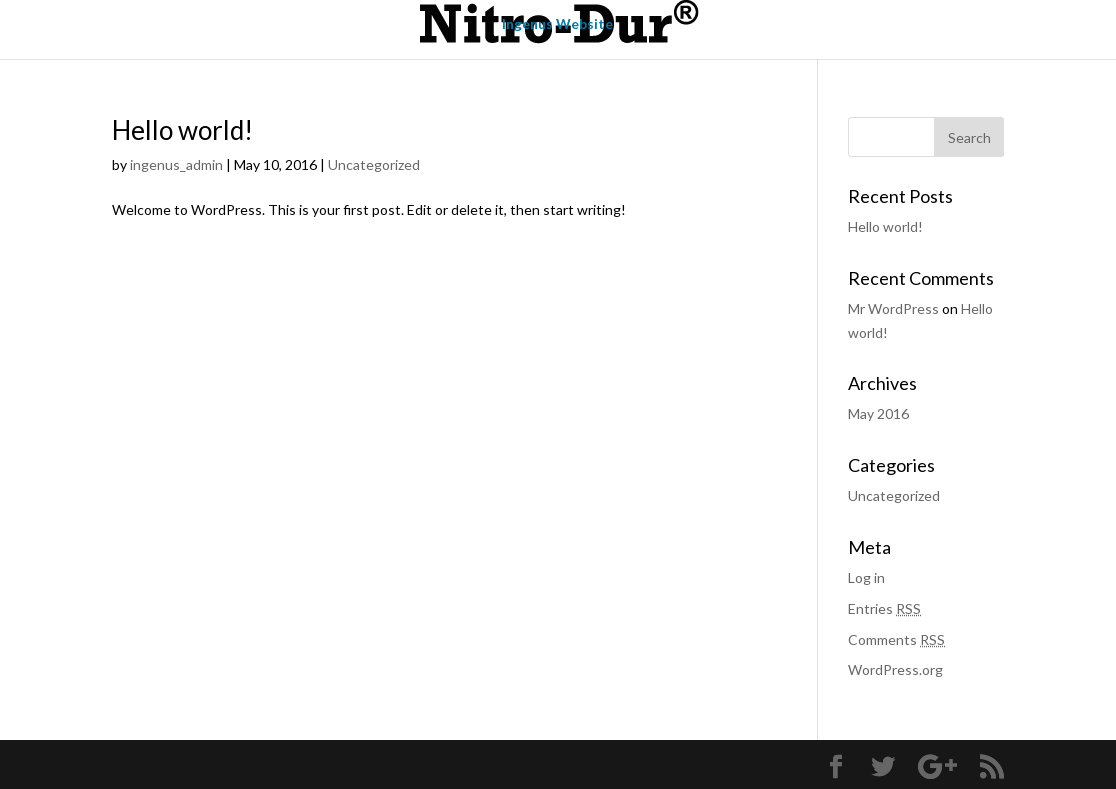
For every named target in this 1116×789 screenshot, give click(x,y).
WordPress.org (895, 669)
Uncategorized (374, 164)
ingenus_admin (176, 164)
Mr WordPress (893, 308)
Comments (896, 639)
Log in (866, 577)
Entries (884, 608)
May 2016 (878, 413)
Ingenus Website (557, 24)
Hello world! (182, 130)
